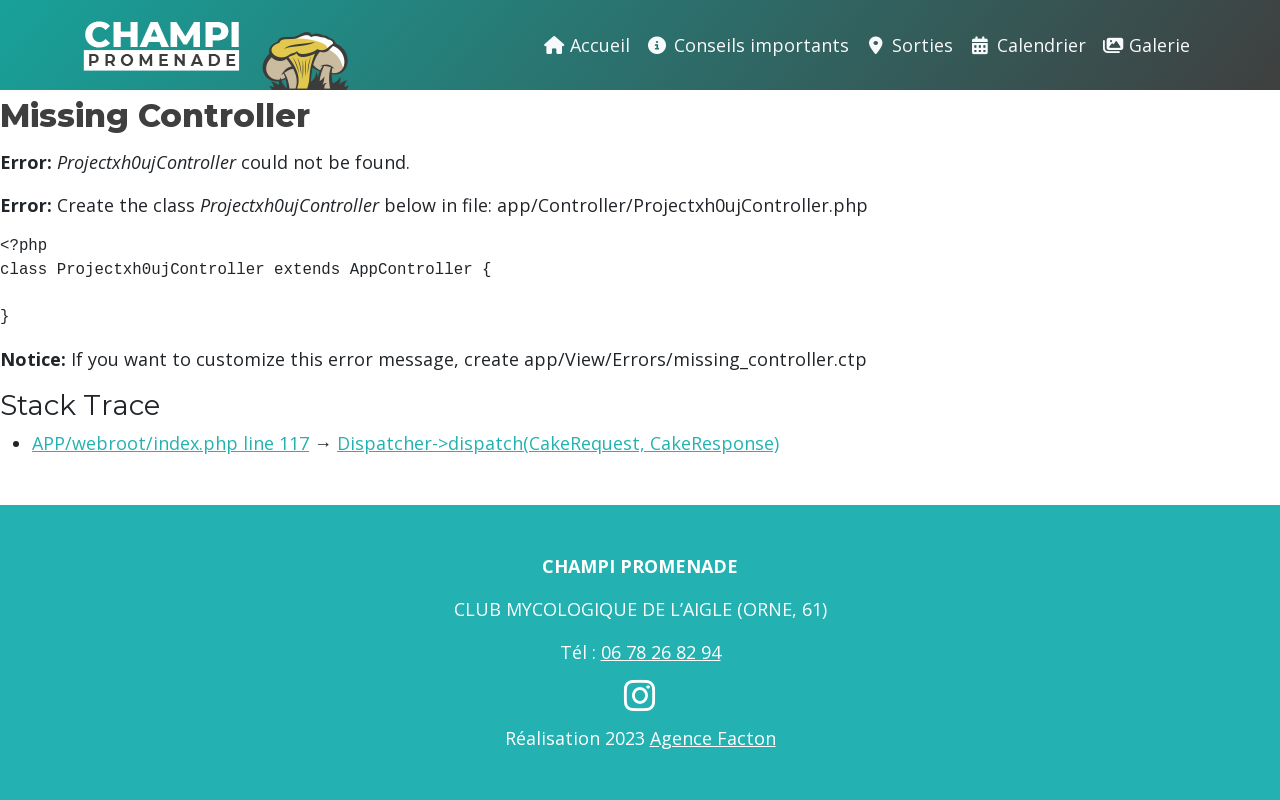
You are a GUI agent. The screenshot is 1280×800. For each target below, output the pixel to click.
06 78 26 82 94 (661, 652)
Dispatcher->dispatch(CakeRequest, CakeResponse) (558, 443)
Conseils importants (747, 45)
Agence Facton (713, 738)
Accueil (587, 45)
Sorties (909, 45)
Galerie (1146, 45)
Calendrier (1027, 45)
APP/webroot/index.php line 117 (170, 443)
